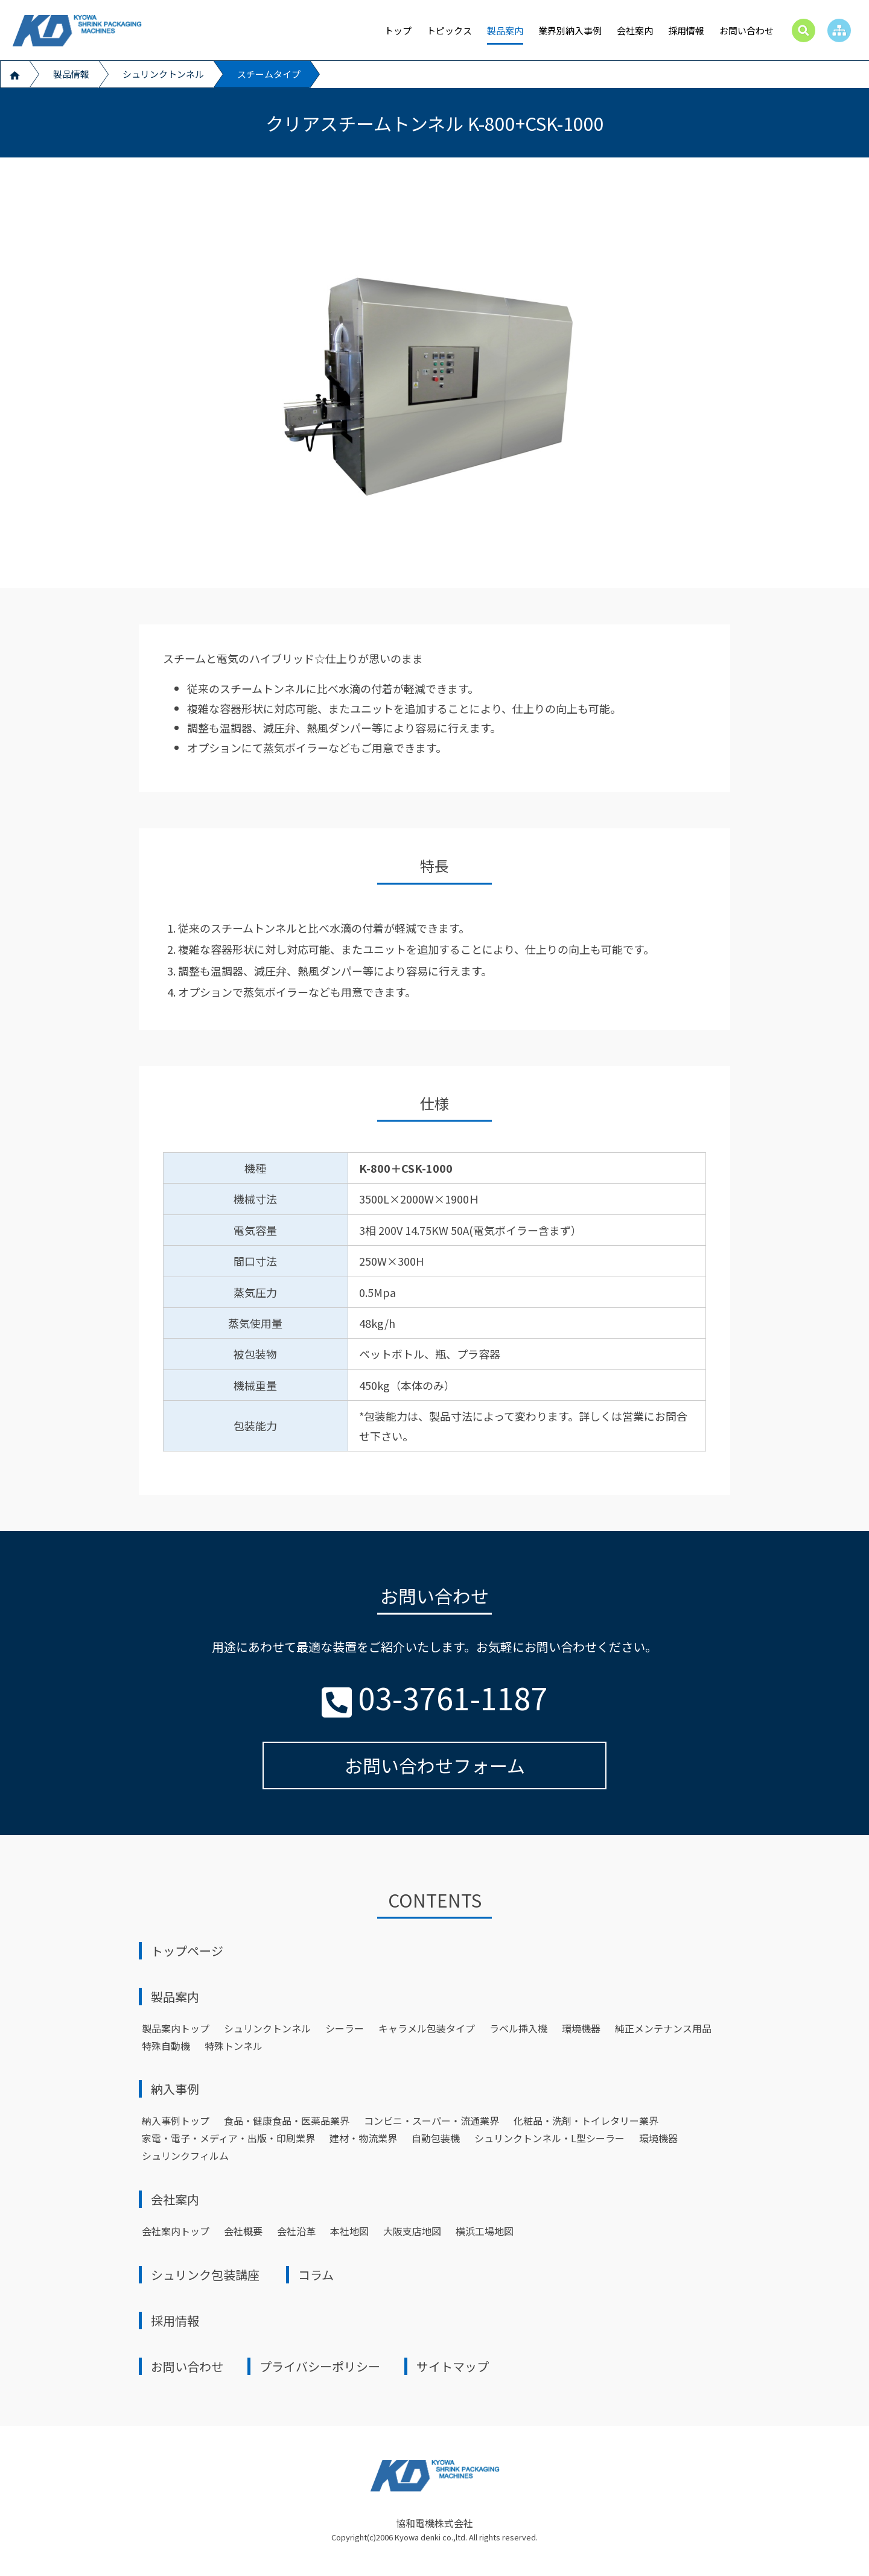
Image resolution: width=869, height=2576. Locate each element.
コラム (316, 2274)
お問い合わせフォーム (435, 1765)
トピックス (449, 30)
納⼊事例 (175, 2089)
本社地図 (349, 2231)
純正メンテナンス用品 (663, 2028)
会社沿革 (296, 2231)
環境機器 (581, 2028)
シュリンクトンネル (163, 74)
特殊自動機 (166, 2045)
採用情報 (686, 30)
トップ (398, 30)
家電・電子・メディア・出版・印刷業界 (228, 2138)
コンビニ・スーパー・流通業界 (431, 2120)
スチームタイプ (269, 74)
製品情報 (71, 74)
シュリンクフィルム (185, 2155)
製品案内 (505, 30)
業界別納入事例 (570, 30)
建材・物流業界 (363, 2138)
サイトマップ (452, 2366)
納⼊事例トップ (175, 2120)
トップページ (187, 1950)
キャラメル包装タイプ (426, 2028)
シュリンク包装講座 (205, 2274)
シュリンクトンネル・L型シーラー (549, 2138)
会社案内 (635, 30)
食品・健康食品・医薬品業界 (286, 2120)
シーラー (344, 2028)
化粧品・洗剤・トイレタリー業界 (586, 2120)
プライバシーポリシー (319, 2366)
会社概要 (243, 2231)
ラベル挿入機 (518, 2028)
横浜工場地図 (485, 2231)
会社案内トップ (175, 2231)
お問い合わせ (746, 30)
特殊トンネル (234, 2045)
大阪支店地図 (412, 2231)
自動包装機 (436, 2138)
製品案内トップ (175, 2028)
